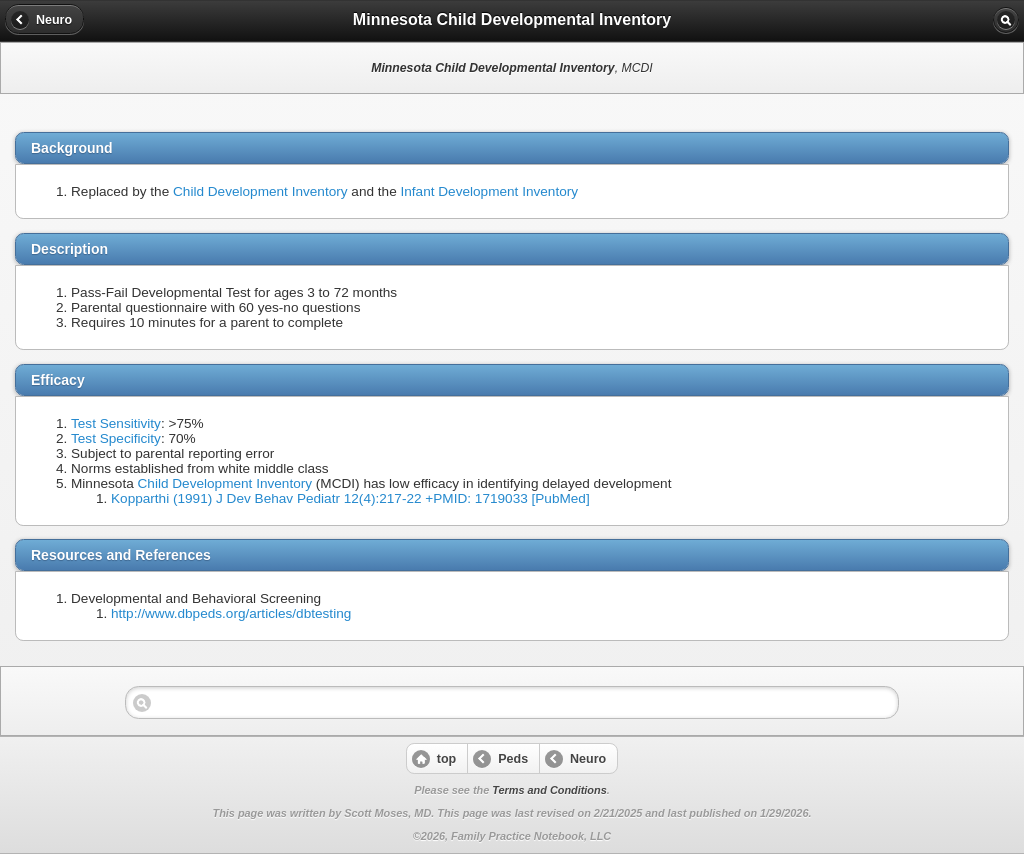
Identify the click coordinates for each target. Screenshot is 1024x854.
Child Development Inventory (260, 191)
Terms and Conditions (549, 790)
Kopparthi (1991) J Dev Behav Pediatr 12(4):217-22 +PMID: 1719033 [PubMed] (350, 498)
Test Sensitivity (116, 423)
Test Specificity (116, 438)
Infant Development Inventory (490, 191)
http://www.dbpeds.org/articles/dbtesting (231, 613)
